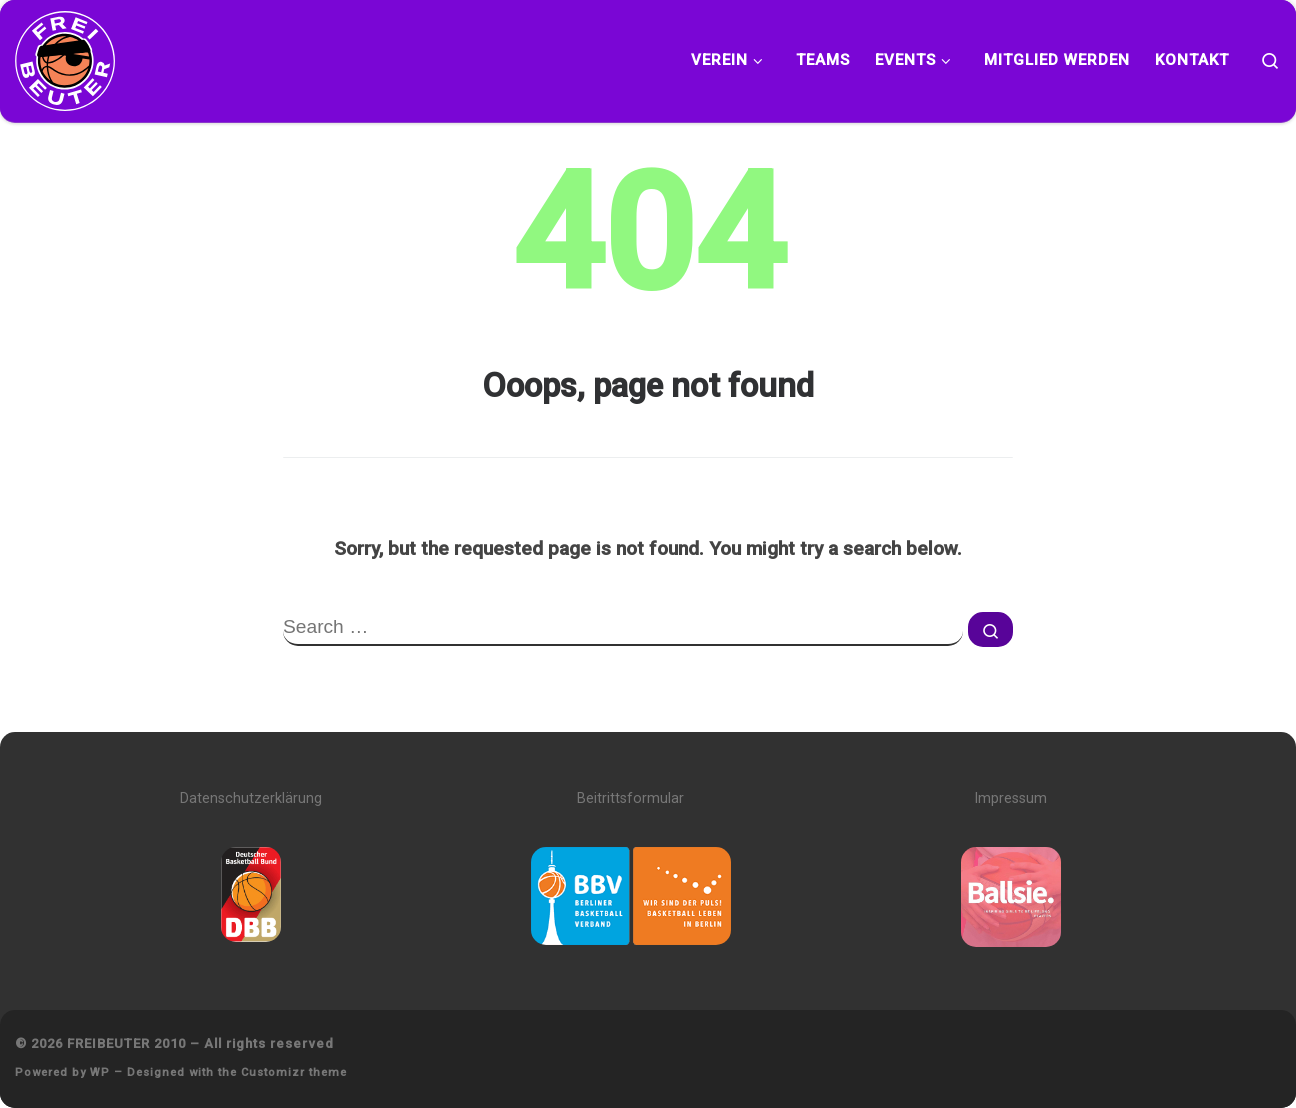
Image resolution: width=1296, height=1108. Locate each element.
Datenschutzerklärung (251, 798)
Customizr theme (294, 1072)
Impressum (1010, 798)
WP (100, 1072)
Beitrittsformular (630, 798)
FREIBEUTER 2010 (126, 1043)
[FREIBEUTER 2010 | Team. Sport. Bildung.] (65, 57)
